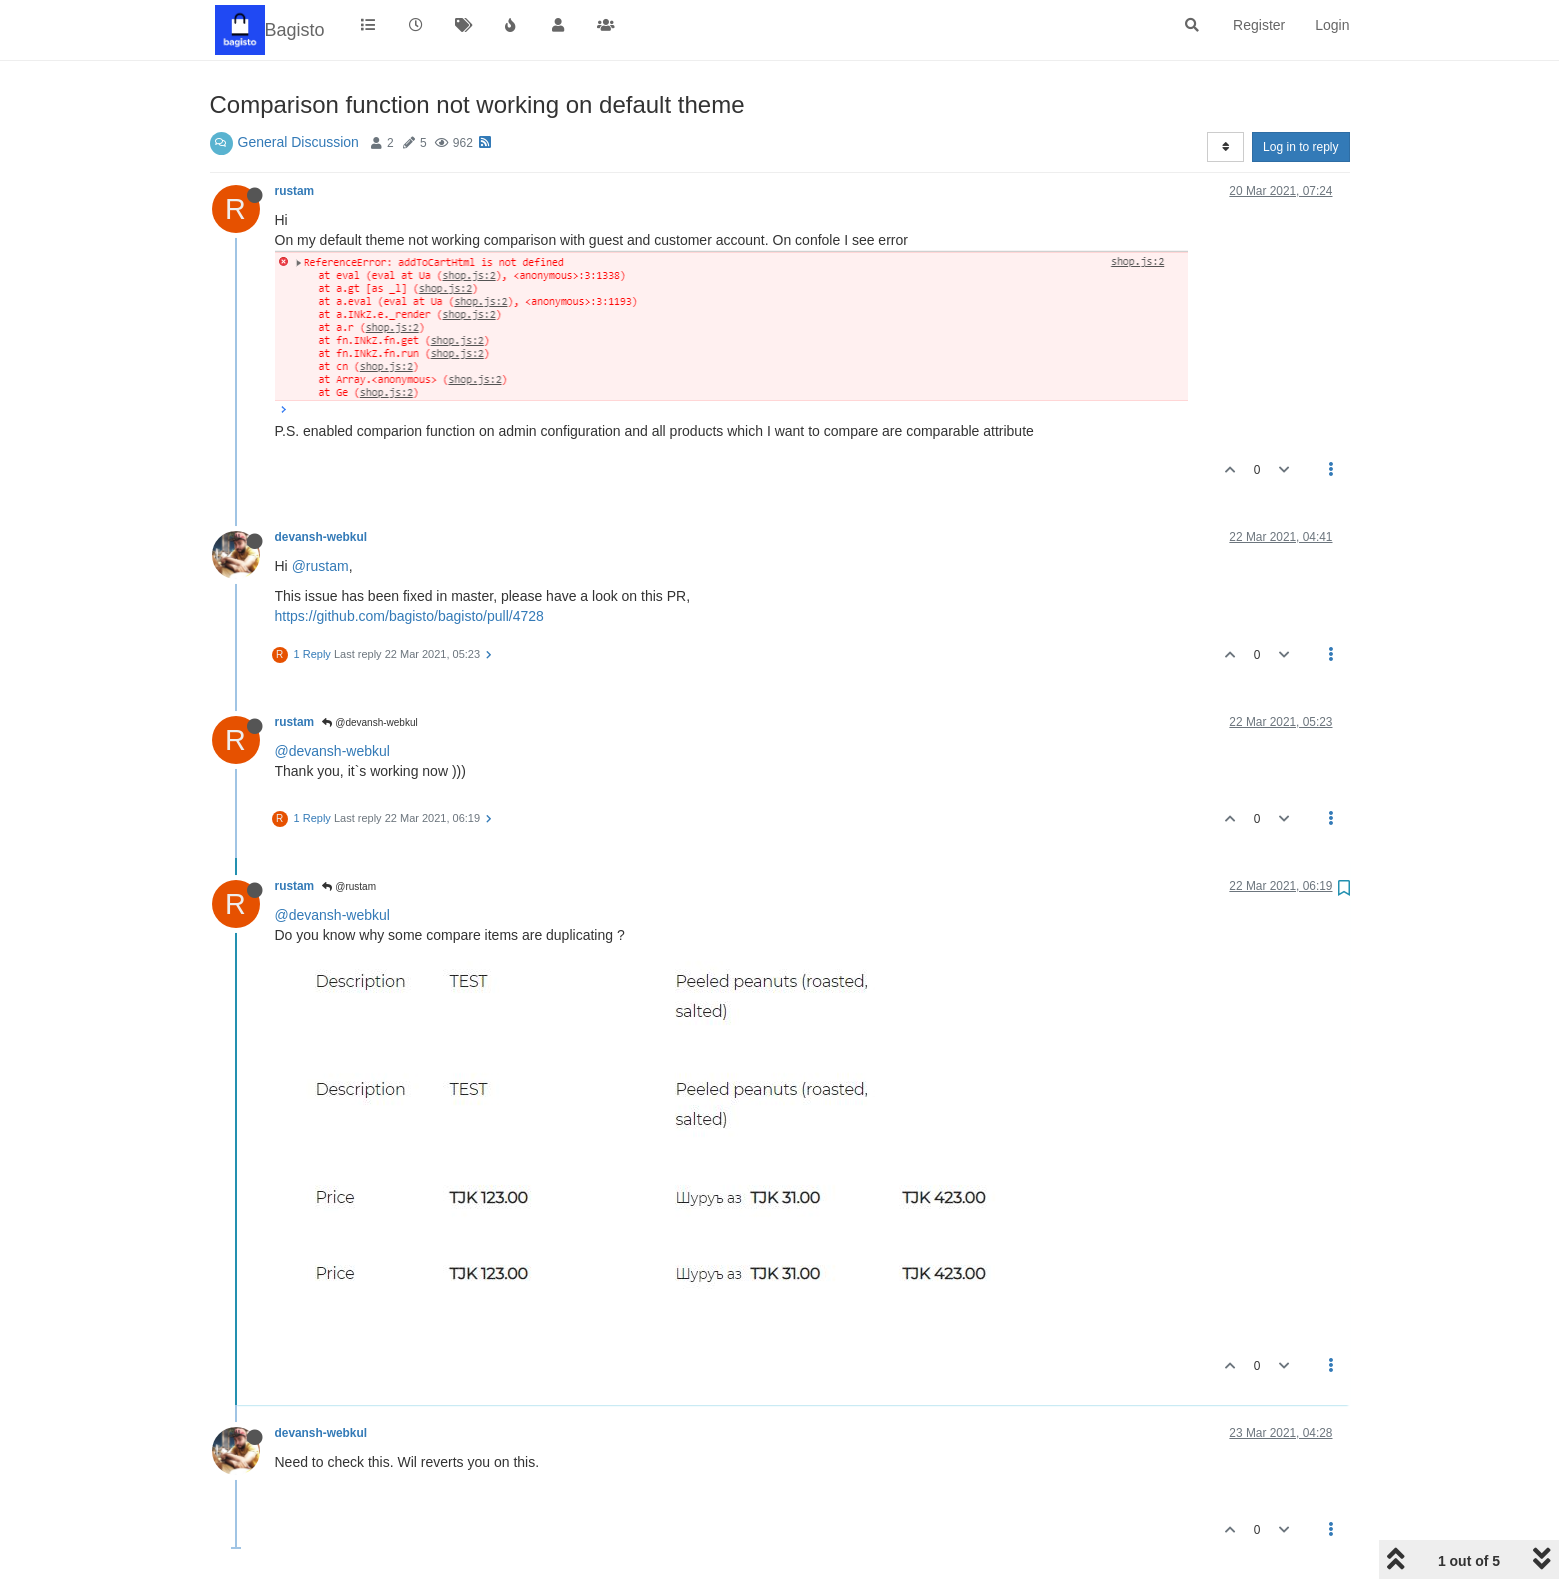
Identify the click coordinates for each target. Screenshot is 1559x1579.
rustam (295, 191)
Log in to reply (1300, 147)
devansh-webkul (321, 537)
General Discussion (298, 142)
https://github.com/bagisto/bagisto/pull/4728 (409, 616)
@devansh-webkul (369, 722)
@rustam (320, 566)
